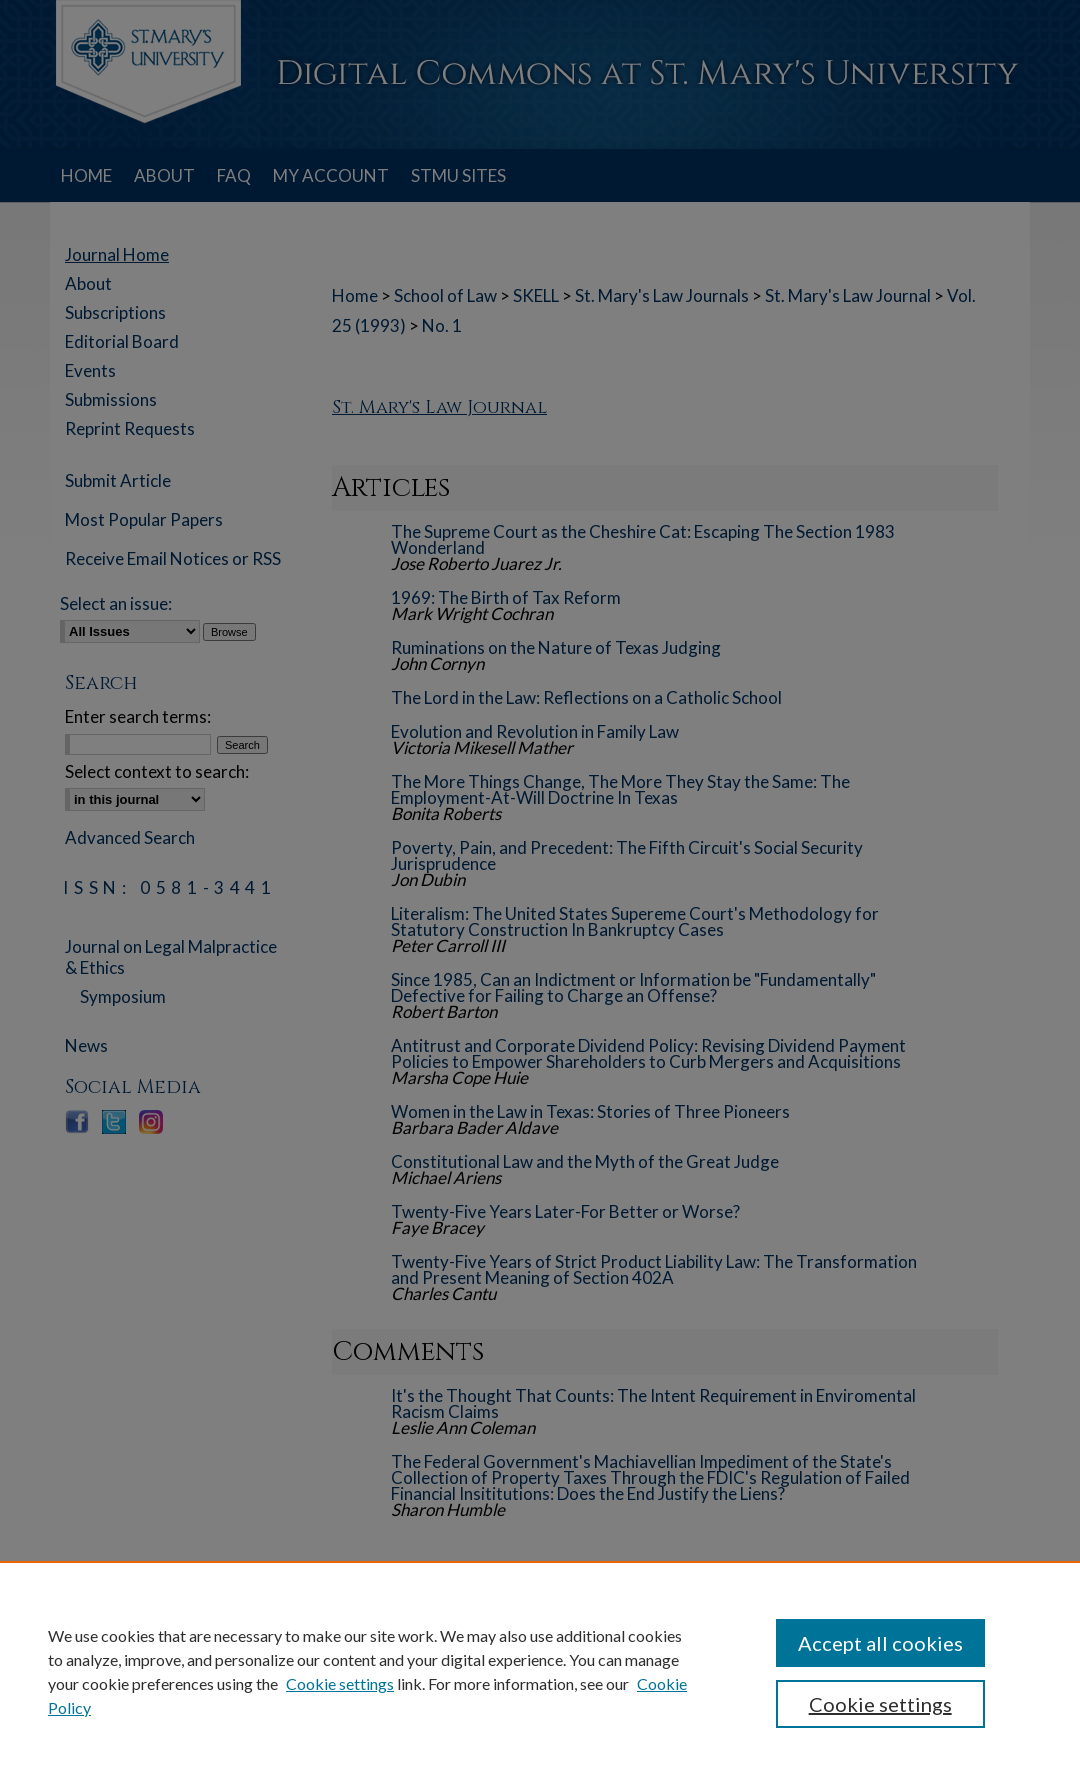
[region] (540, 1671)
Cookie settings (340, 1683)
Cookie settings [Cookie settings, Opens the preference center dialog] (880, 1704)
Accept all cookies (880, 1643)
